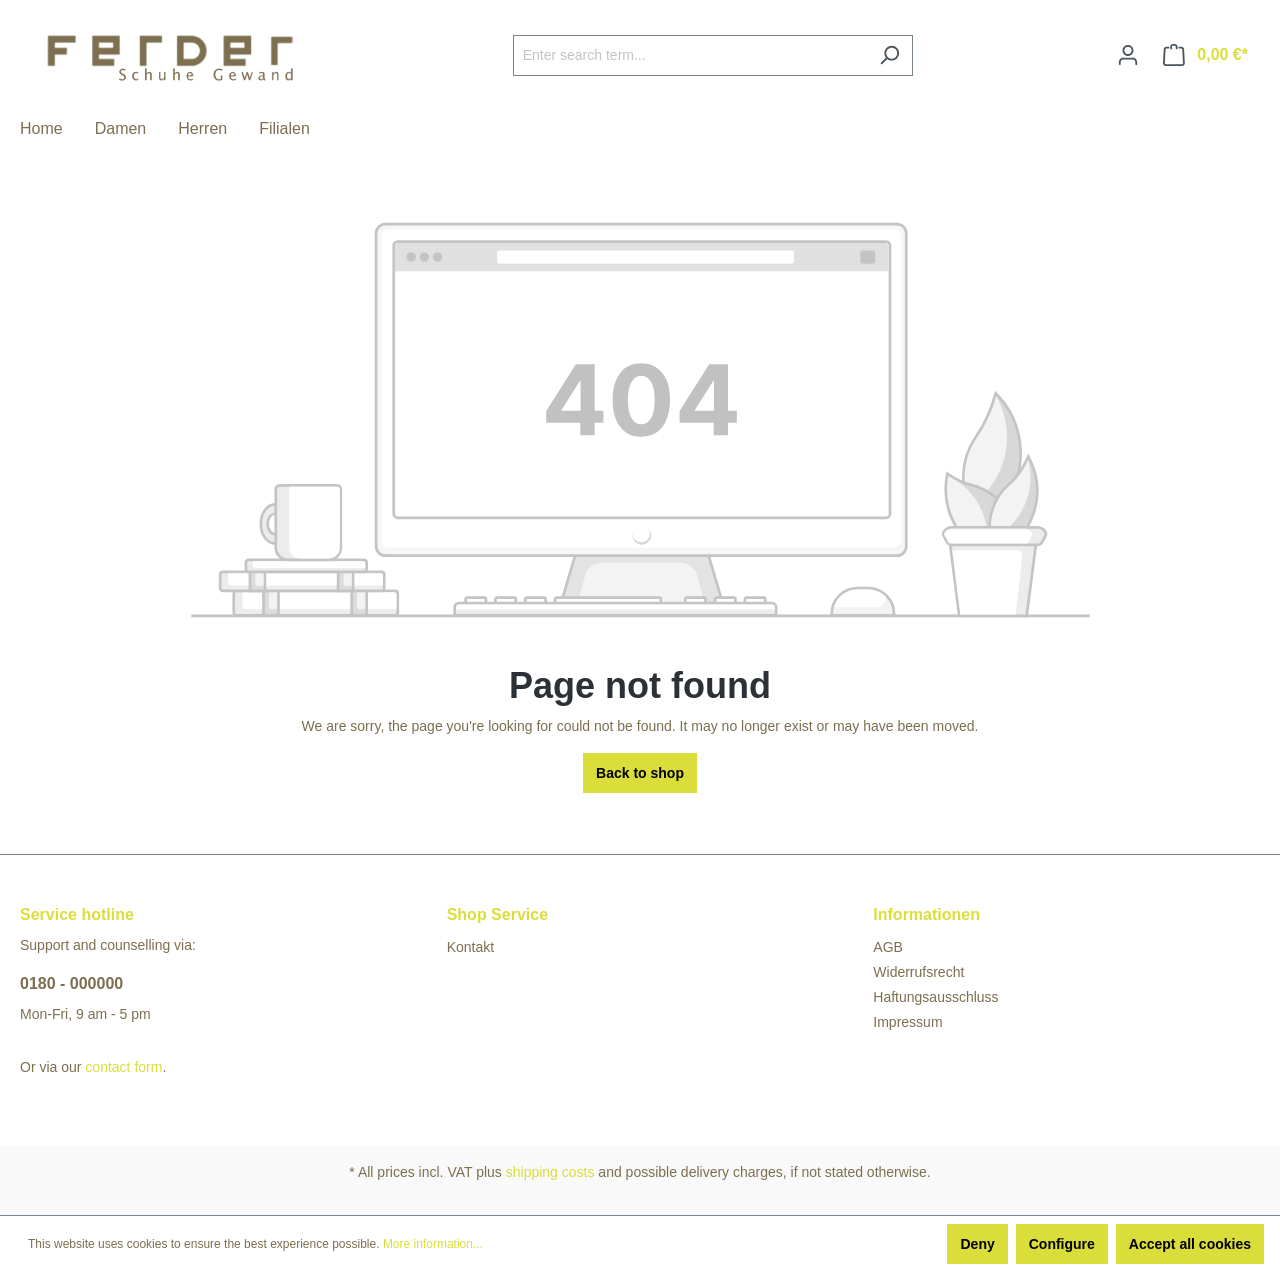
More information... (433, 1244)
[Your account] (1128, 55)
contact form (123, 1067)
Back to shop (640, 773)
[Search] (889, 55)
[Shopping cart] (1205, 55)
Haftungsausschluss (935, 997)
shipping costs (550, 1172)
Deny (977, 1244)
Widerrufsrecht (918, 972)
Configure (1062, 1244)
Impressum (907, 1022)
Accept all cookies (1190, 1244)
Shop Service (497, 914)
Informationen (926, 914)
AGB (888, 947)
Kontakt (470, 947)
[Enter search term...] (690, 55)
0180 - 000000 (71, 983)
